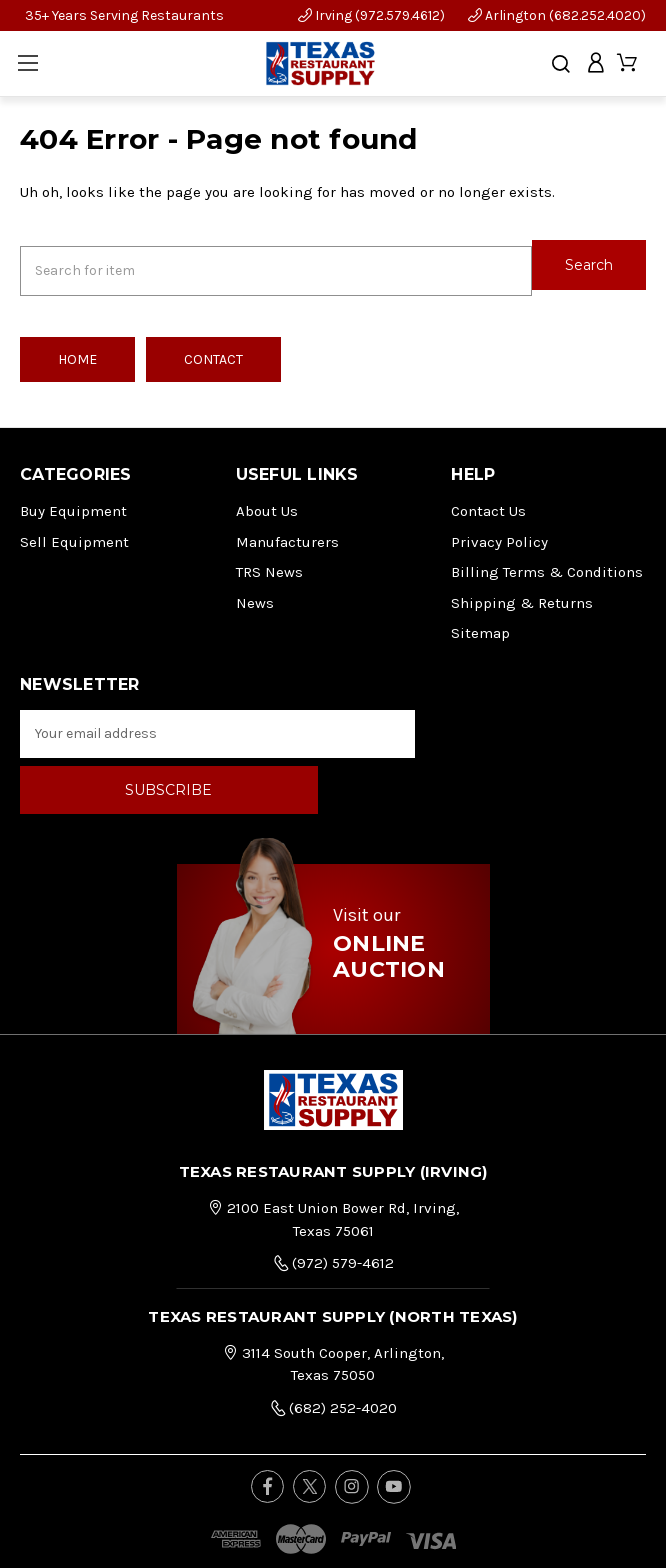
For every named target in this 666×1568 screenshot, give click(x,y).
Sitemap (480, 621)
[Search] (561, 64)
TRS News (269, 560)
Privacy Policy (499, 529)
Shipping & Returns (522, 590)
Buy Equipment (73, 499)
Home (77, 347)
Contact (213, 347)
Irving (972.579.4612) (371, 15)
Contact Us (488, 499)
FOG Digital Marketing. (376, 1536)
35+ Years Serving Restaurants (124, 15)
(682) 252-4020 (333, 1339)
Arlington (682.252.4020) (557, 15)
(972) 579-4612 (333, 1194)
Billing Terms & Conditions (547, 560)
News (255, 590)
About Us (267, 499)
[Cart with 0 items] (628, 63)
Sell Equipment (74, 529)
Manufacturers (287, 529)
